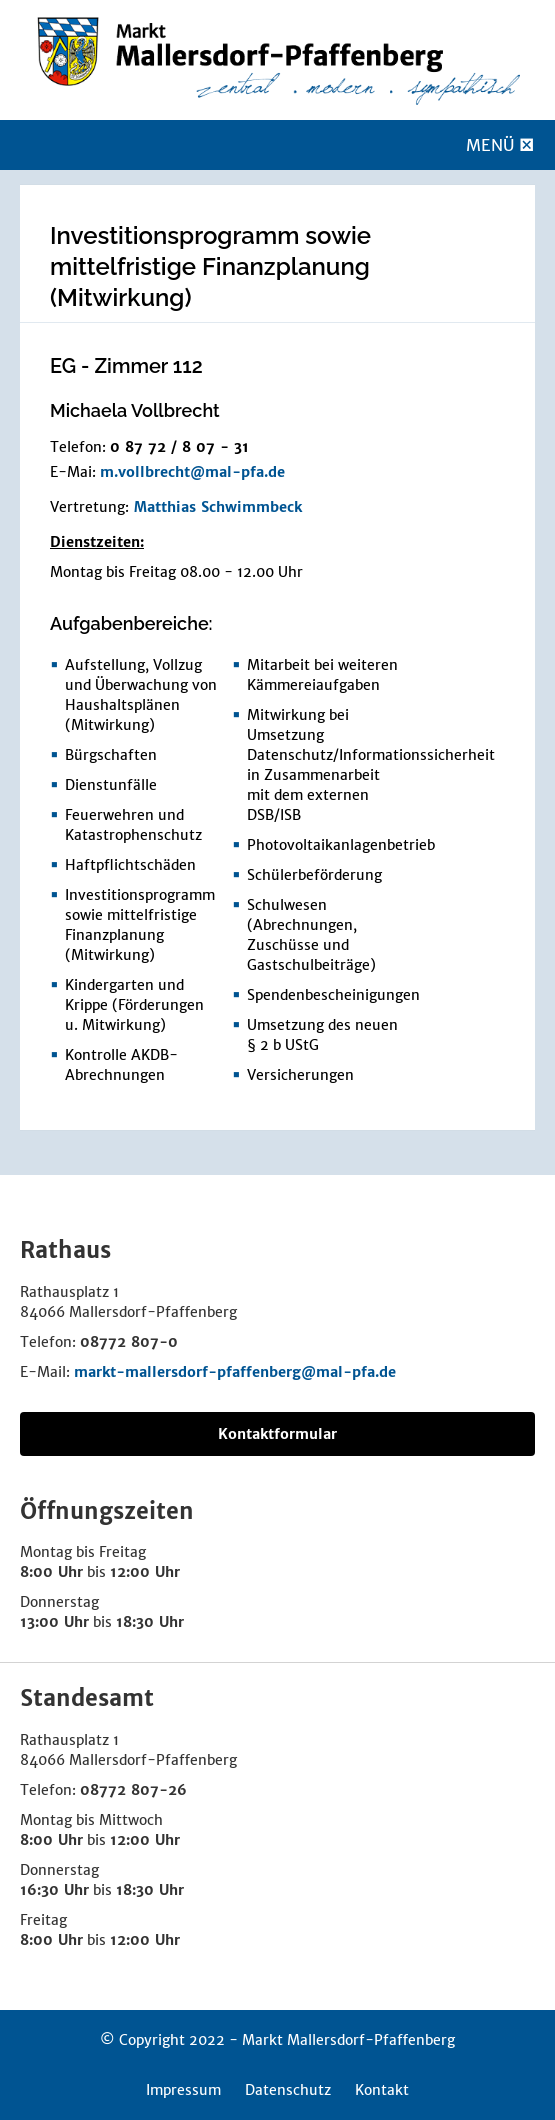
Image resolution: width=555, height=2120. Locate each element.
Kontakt (382, 2090)
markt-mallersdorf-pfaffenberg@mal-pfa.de (235, 1372)
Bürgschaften (111, 755)
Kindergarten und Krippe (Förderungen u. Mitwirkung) (134, 1005)
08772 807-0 (129, 1342)
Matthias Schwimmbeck (218, 507)
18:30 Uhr (150, 1622)
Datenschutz (288, 2090)
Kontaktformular (277, 1434)
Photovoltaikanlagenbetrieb (341, 845)
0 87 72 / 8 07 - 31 (179, 447)
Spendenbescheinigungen (333, 995)
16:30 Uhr (54, 1890)
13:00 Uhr (54, 1622)
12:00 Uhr (145, 1572)
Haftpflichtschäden (130, 865)
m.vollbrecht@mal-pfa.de (192, 472)
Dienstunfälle (111, 785)
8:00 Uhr (51, 1572)
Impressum (183, 2090)
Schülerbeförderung (314, 875)
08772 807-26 (133, 1790)
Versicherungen (300, 1075)
